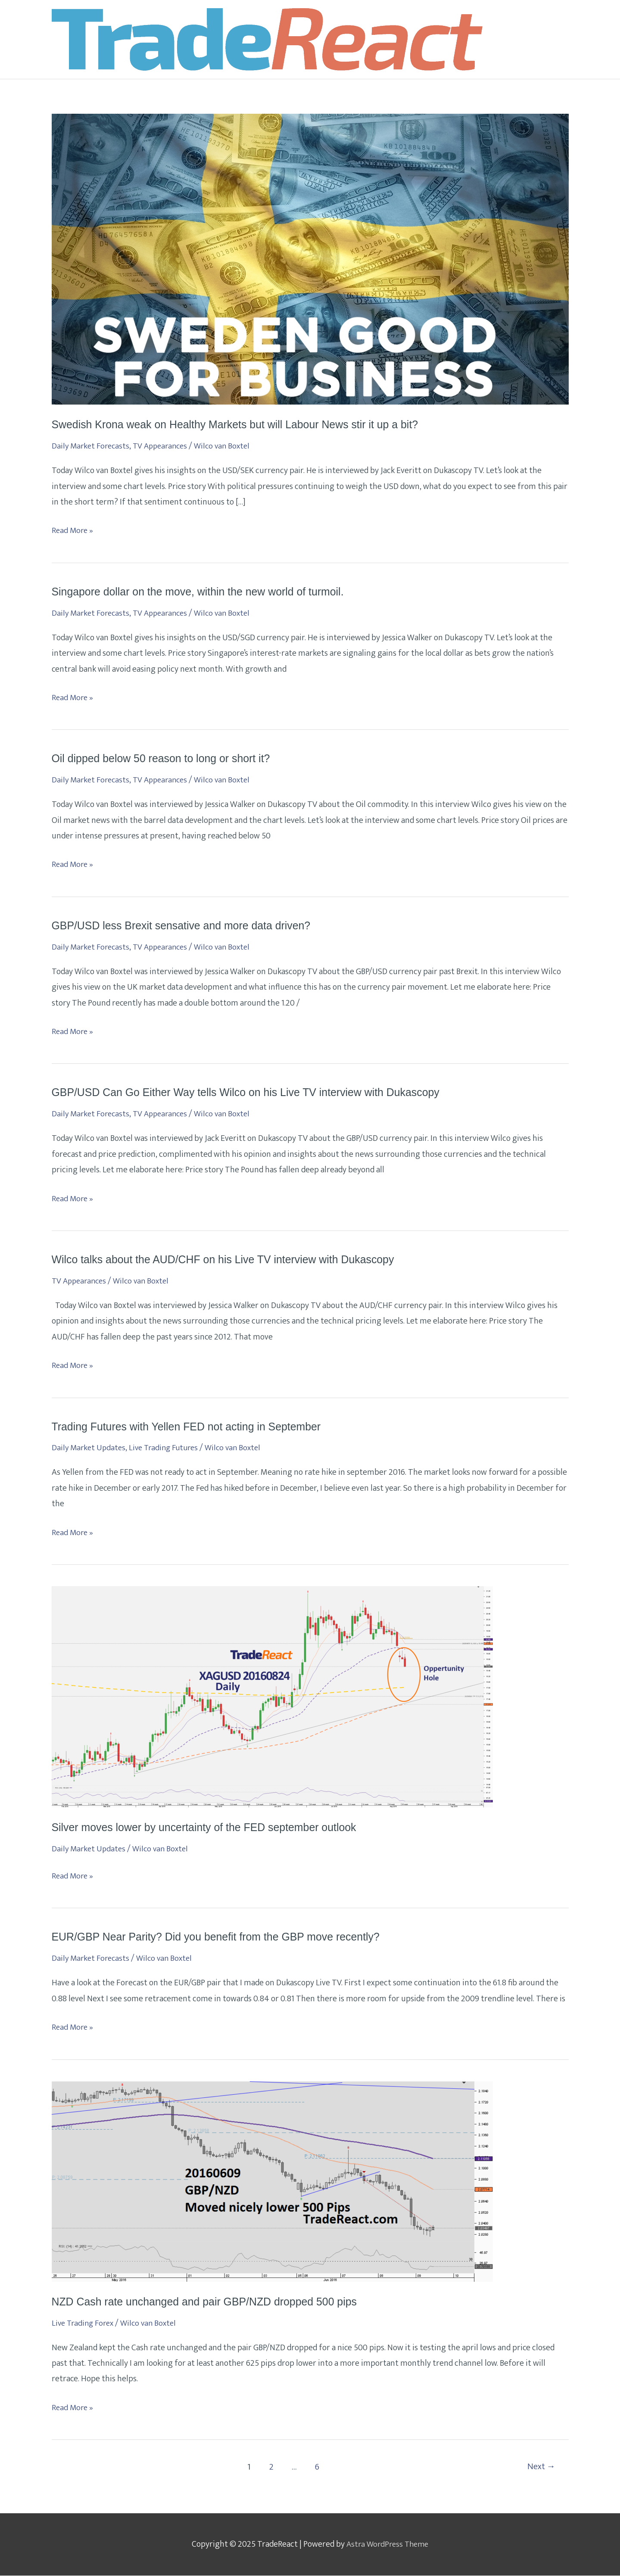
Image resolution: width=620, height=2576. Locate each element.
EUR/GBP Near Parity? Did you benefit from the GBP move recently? (223, 1937)
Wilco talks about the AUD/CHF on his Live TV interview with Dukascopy (231, 1260)
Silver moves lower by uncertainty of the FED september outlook (211, 1828)
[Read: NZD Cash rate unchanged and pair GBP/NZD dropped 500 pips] (272, 2181)
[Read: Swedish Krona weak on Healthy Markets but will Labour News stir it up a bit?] (310, 259)
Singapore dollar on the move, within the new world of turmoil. (205, 592)
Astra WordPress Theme (387, 2545)
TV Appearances (165, 446)
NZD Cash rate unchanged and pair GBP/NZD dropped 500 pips (211, 2302)
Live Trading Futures (168, 1448)
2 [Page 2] (270, 2467)
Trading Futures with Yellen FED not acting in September (192, 1426)
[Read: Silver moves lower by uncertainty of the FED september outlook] (272, 1697)
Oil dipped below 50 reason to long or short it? (166, 759)
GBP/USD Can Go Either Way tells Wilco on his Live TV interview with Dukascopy (255, 1093)
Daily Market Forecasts (92, 446)
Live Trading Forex (85, 2323)
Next (540, 2467)
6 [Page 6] (316, 2467)
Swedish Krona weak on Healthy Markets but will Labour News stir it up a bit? (243, 425)
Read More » (73, 531)
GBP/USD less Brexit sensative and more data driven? (187, 926)
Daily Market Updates (90, 1448)
